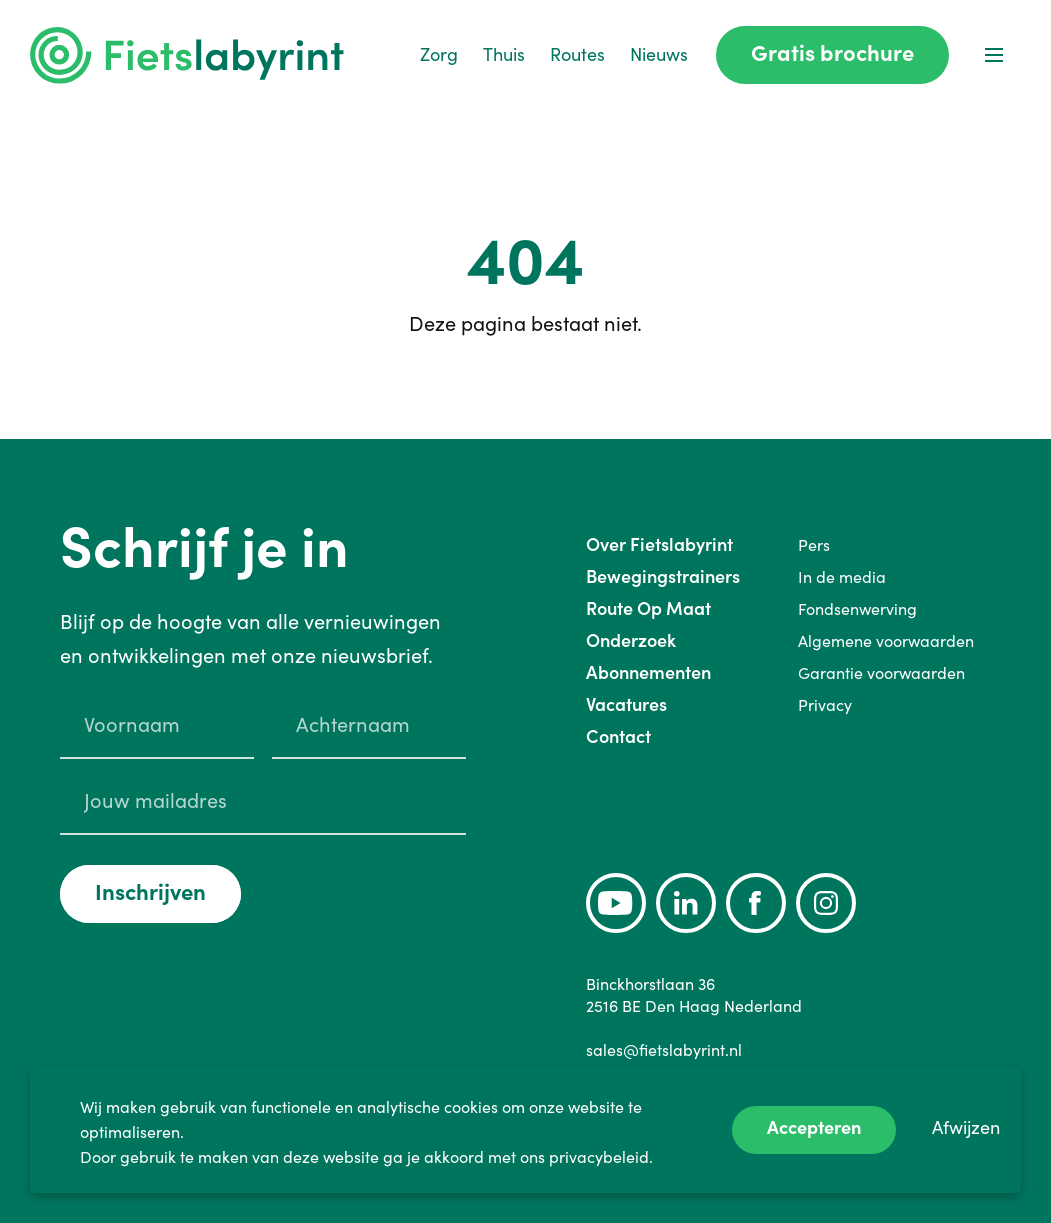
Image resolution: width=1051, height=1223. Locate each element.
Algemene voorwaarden (886, 641)
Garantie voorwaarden (881, 673)
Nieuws (659, 54)
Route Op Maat (648, 608)
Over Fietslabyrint (659, 544)
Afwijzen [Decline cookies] (966, 1127)
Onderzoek (631, 640)
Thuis (504, 54)
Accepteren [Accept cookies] (814, 1127)
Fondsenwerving (857, 609)
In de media (842, 577)
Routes (577, 54)
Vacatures (626, 704)
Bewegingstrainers (663, 576)
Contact (618, 736)
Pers (814, 545)
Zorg (439, 54)
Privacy (825, 705)
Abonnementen (648, 672)
